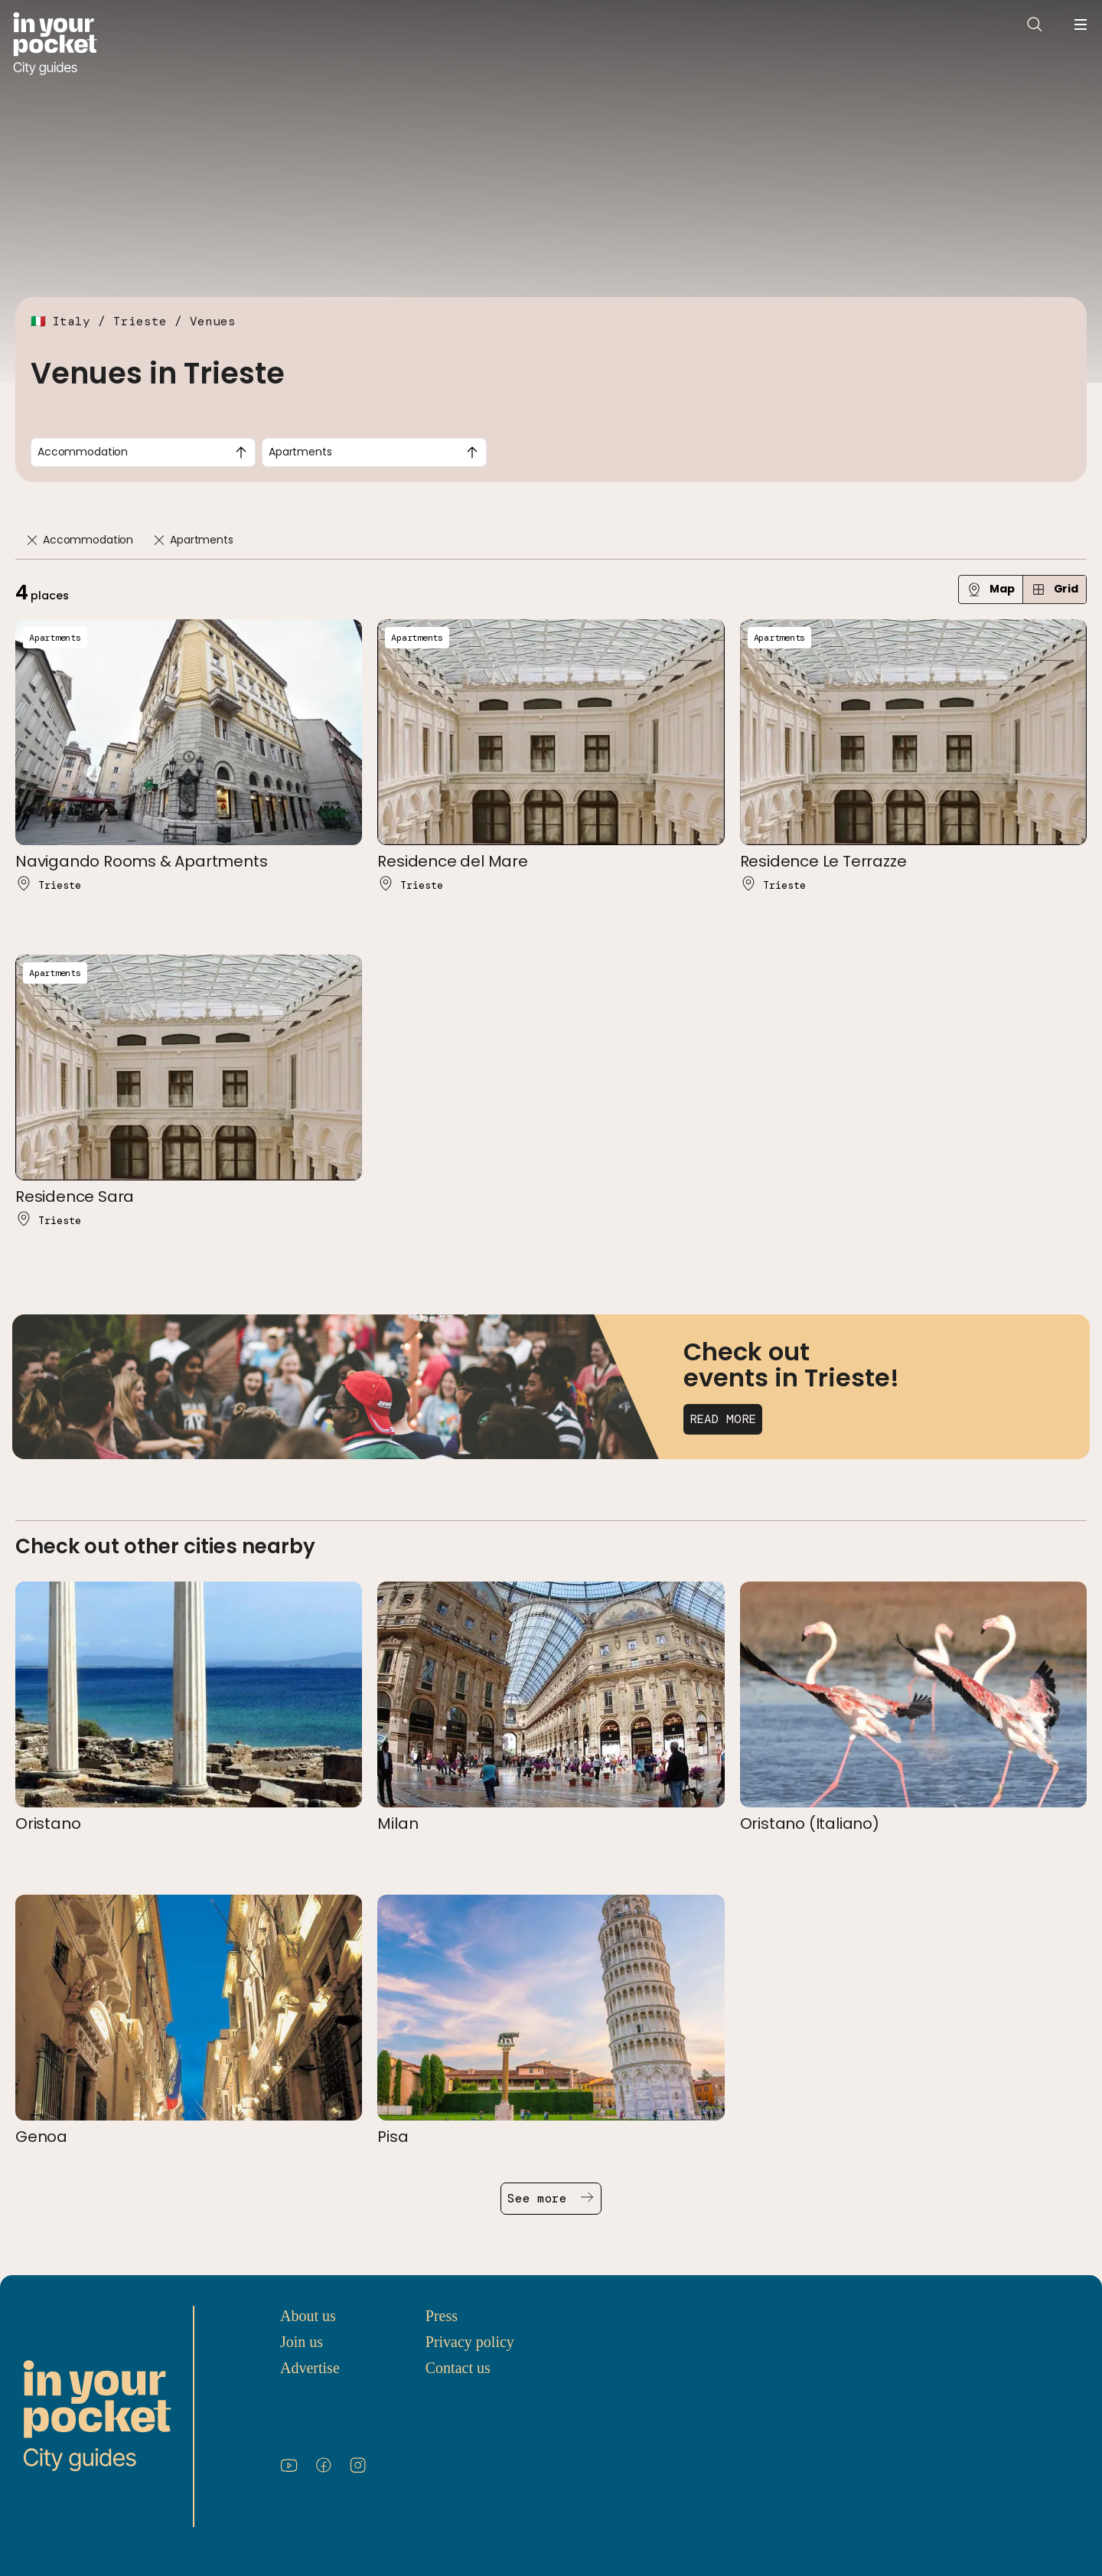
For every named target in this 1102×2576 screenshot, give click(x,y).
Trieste (140, 321)
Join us (301, 2341)
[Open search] (1034, 24)
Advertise (310, 2367)
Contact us (458, 2367)
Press (441, 2315)
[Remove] (32, 540)
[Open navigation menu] (1080, 24)
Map (991, 589)
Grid (1054, 589)
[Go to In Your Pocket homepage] (54, 44)
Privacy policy (469, 2341)
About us (308, 2315)
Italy (71, 321)
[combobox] (143, 452)
